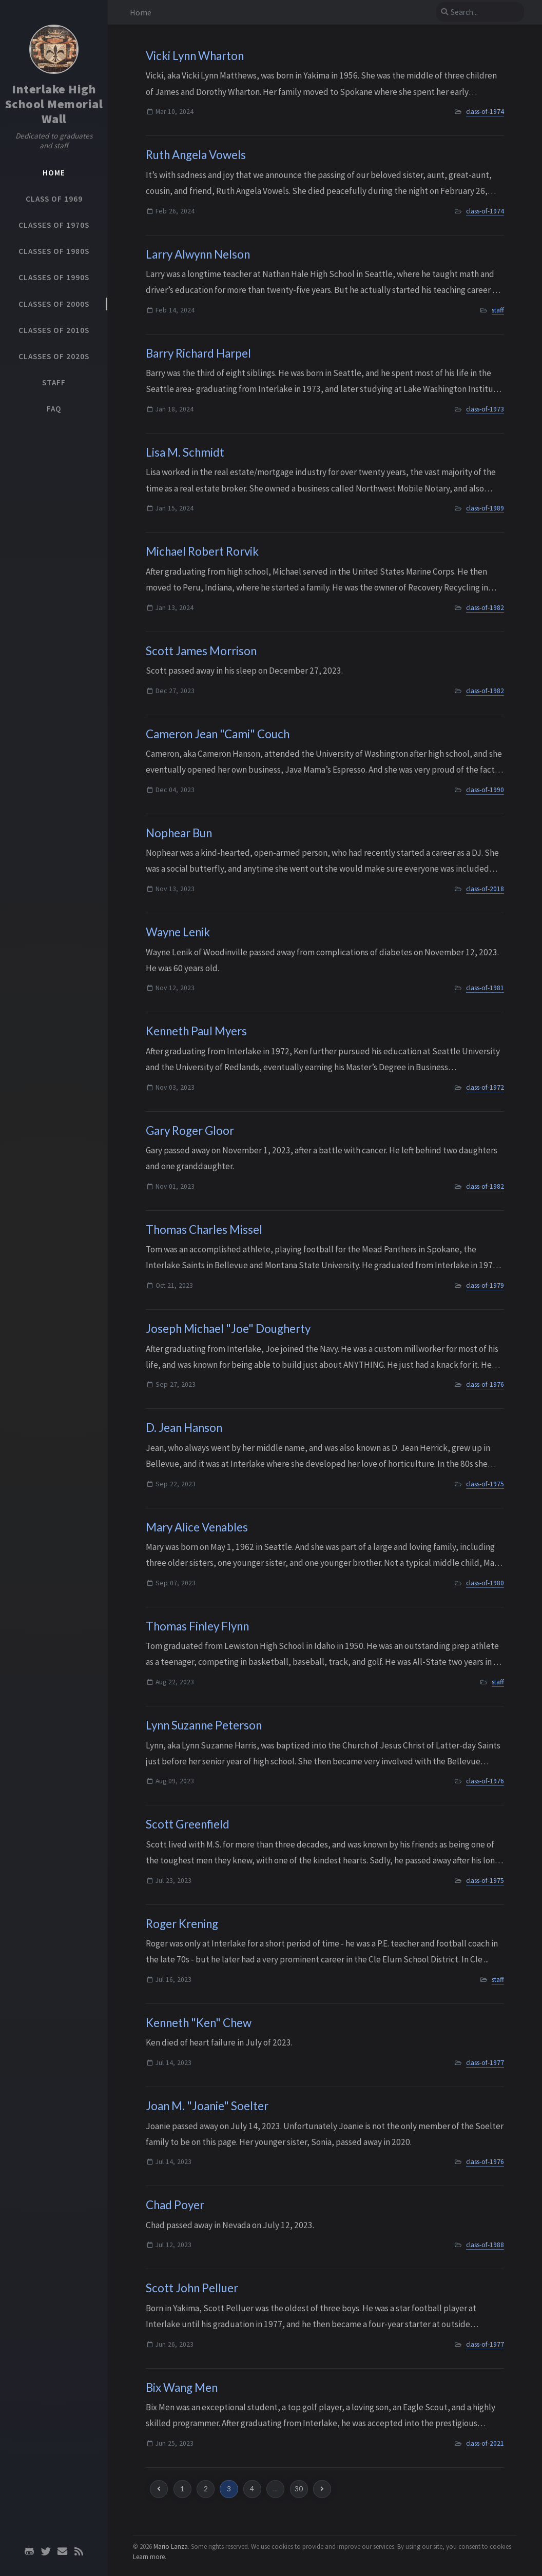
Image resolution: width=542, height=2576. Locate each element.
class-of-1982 (485, 607)
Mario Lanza (170, 2546)
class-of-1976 (485, 1384)
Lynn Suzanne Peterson (204, 1725)
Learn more (149, 2556)
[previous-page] (159, 2489)
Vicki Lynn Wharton (195, 56)
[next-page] (322, 2489)
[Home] (54, 49)
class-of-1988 (485, 2244)
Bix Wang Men (182, 2387)
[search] (480, 12)
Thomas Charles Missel (204, 1229)
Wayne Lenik (178, 932)
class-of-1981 (485, 988)
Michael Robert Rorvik (202, 551)
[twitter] (45, 2551)
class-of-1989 (485, 508)
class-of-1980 (485, 1583)
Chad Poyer (175, 2205)
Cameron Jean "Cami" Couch (217, 734)
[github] (29, 2551)
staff (498, 310)
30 (299, 2489)
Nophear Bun (179, 833)
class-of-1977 (485, 2062)
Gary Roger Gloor (190, 1130)
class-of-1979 (485, 1285)
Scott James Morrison (201, 651)
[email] (62, 2551)
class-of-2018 (485, 888)
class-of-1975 (485, 1484)
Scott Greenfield (187, 1824)
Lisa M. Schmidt (185, 452)
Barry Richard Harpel (198, 353)
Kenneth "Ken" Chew (198, 2023)
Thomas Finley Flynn (197, 1626)
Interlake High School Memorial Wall (54, 104)
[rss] (78, 2551)
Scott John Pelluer (192, 2288)
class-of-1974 (485, 111)
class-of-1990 (485, 789)
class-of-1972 (485, 1087)
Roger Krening (182, 1924)
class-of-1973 (485, 409)
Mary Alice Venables (197, 1527)
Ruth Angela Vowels (196, 155)
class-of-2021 (485, 2443)
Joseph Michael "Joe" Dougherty (228, 1328)
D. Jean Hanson (184, 1427)
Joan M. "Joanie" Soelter (207, 2106)
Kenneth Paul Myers (196, 1031)
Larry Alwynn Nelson (198, 254)
